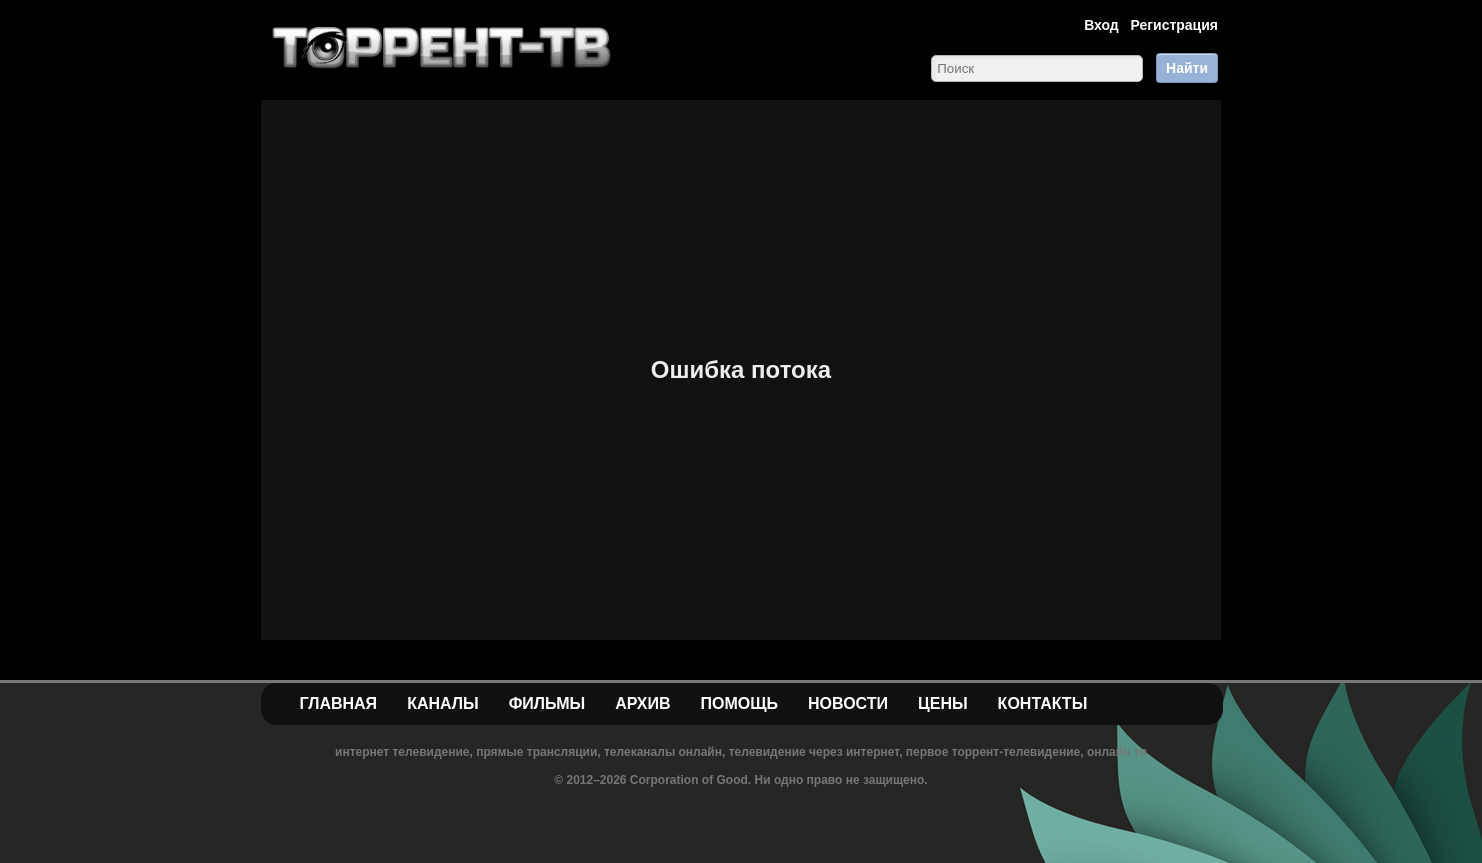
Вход (1101, 25)
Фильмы (547, 703)
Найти (1187, 68)
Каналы (443, 703)
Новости (848, 703)
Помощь (739, 703)
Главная (339, 703)
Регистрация (1174, 25)
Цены (943, 703)
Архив (642, 703)
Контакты (1043, 703)
